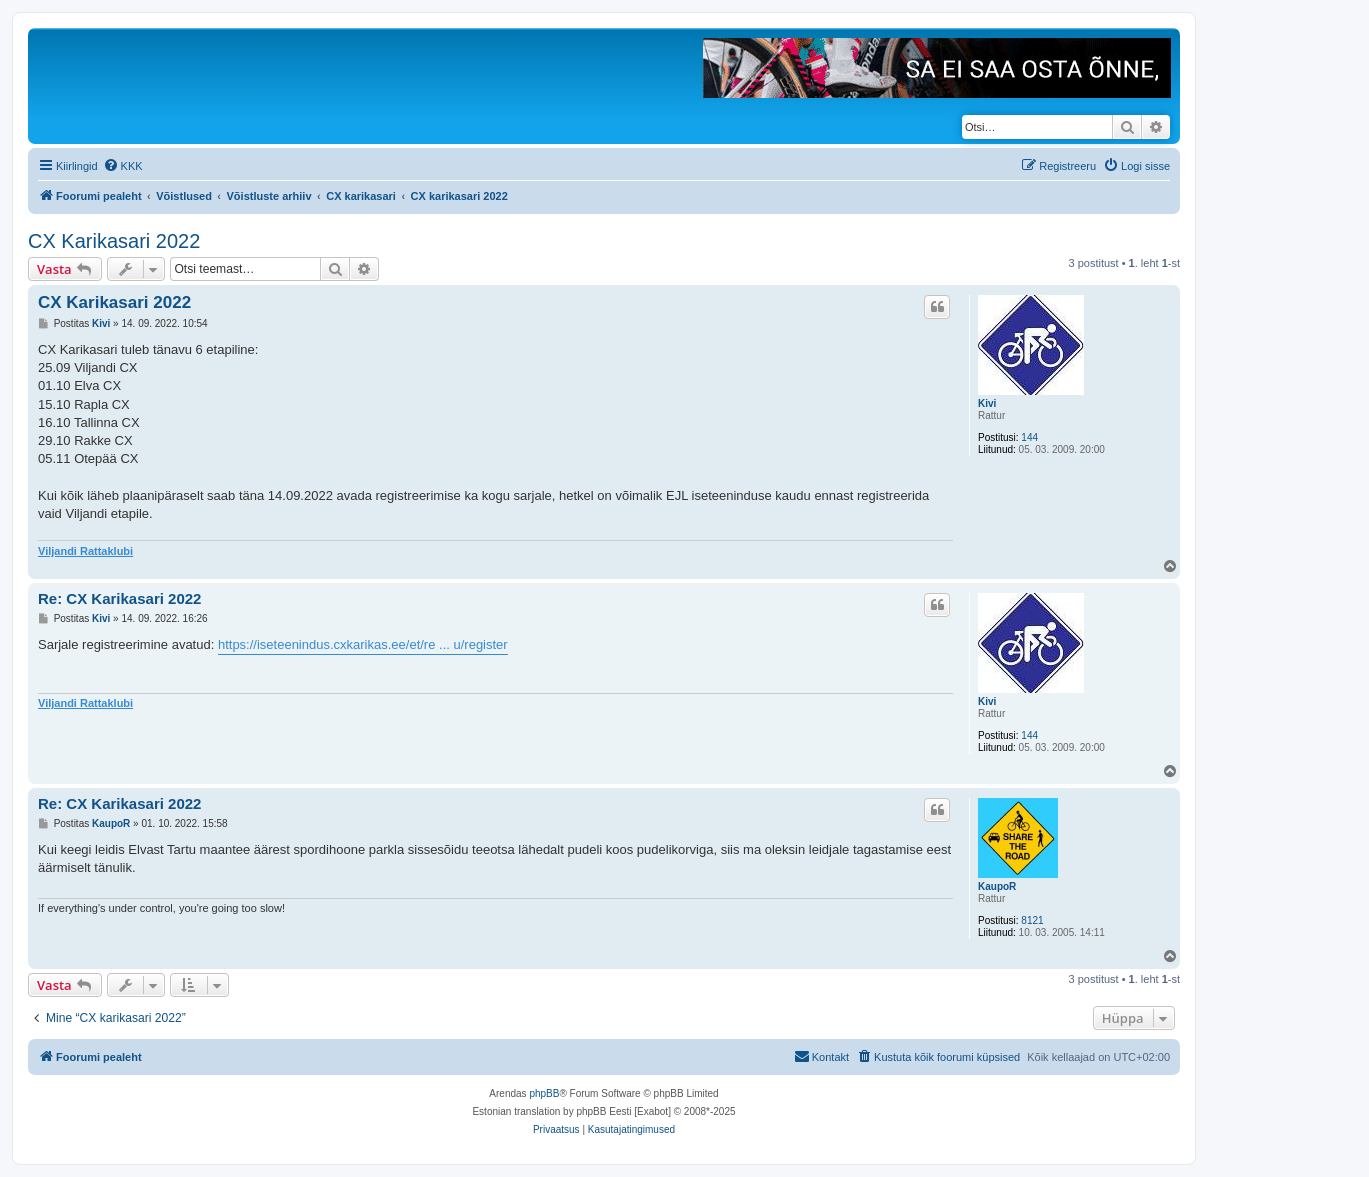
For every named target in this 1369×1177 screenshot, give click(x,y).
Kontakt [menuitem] (821, 1056)
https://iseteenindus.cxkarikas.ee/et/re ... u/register (363, 644)
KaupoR (997, 886)
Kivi (987, 403)
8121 (1032, 920)
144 (1029, 437)
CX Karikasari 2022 (114, 241)
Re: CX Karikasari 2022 (119, 598)
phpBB (544, 1093)
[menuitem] (123, 166)
